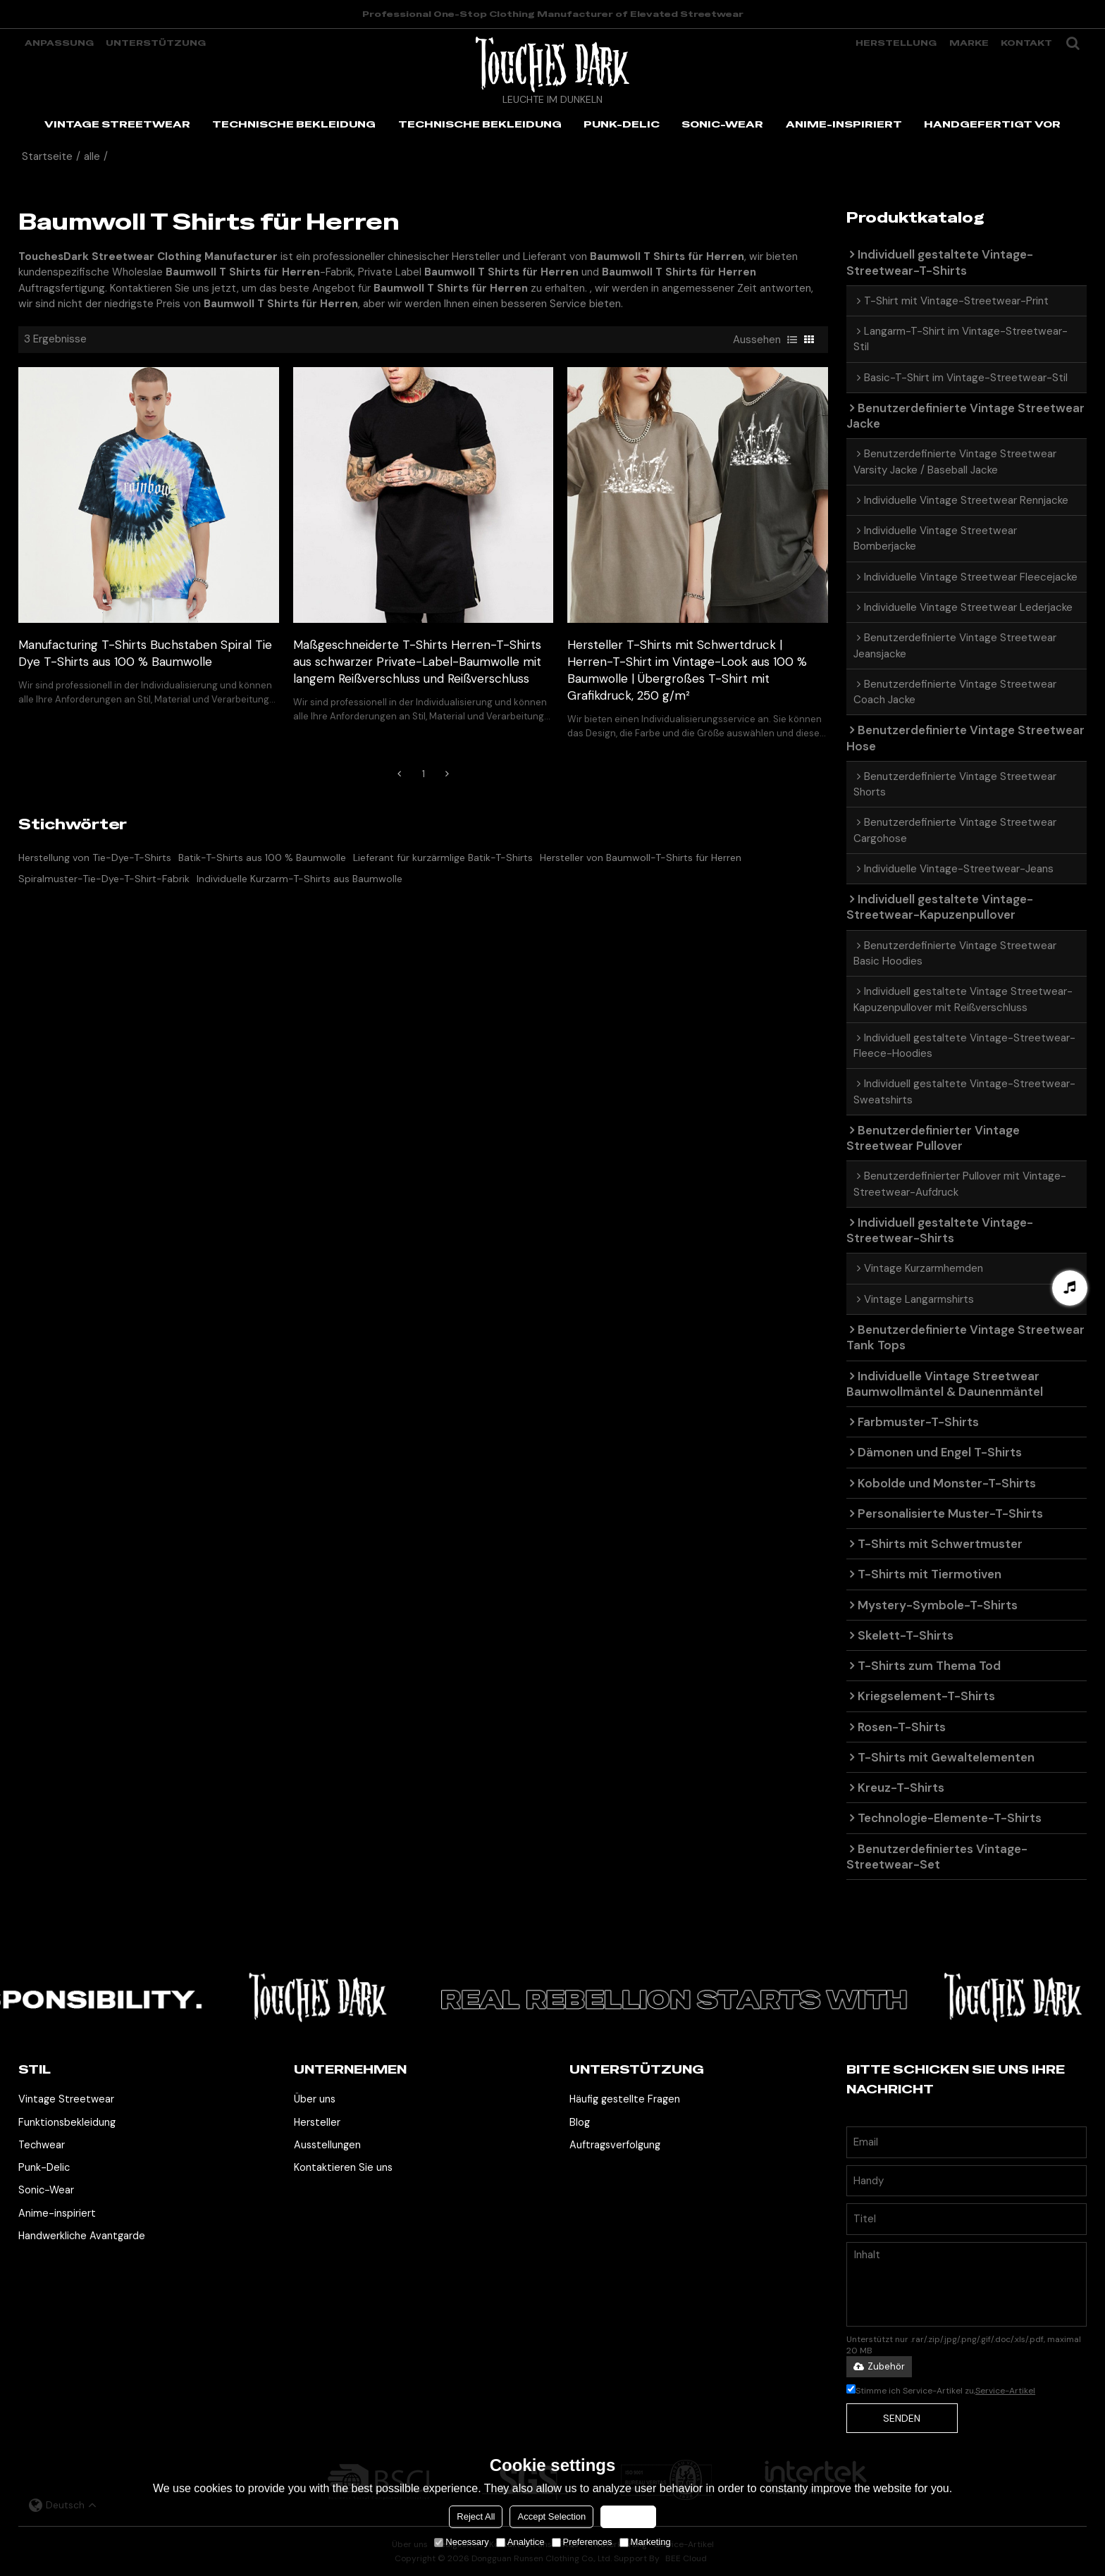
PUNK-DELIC (622, 124)
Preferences (582, 2542)
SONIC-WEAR (722, 124)
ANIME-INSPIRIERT (844, 124)
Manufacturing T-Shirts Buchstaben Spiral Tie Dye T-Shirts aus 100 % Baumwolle (145, 653)
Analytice (520, 2542)
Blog (579, 2122)
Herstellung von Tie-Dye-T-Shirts (94, 857)
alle (92, 156)
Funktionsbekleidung (67, 2122)
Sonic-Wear (46, 2190)
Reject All (476, 2516)
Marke (969, 43)
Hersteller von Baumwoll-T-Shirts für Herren (640, 857)
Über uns (314, 2099)
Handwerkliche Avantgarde (81, 2236)
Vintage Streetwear (66, 2099)
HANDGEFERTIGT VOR (992, 124)
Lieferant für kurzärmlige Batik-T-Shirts (443, 857)
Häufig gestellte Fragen (624, 2099)
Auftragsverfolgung (614, 2145)
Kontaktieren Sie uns (343, 2167)
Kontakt (1026, 43)
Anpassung (59, 43)
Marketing (645, 2542)
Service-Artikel (1005, 2390)
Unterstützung (156, 43)
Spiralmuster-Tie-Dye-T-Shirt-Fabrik (104, 878)
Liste (792, 340)
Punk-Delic (44, 2167)
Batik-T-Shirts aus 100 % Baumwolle (262, 857)
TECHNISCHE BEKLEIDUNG (294, 124)
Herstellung (896, 43)
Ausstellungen (327, 2145)
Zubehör (879, 2366)
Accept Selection (551, 2516)
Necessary (461, 2542)
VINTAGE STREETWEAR (117, 124)
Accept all (628, 2516)
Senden (901, 2418)
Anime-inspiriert (57, 2213)
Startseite (47, 156)
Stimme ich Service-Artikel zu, (940, 2390)
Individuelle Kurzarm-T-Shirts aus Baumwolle (299, 878)
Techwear (41, 2145)
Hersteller (317, 2122)
